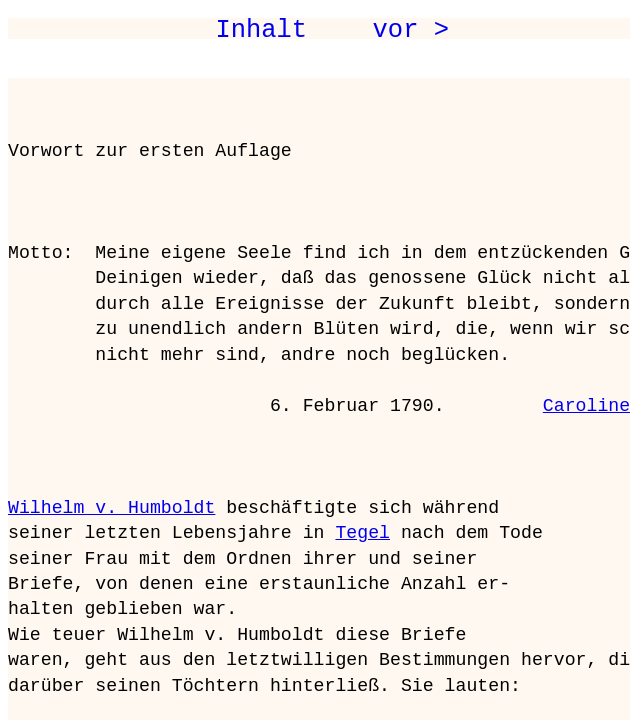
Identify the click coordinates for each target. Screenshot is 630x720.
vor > (411, 30)
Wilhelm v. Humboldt (111, 508)
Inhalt (261, 30)
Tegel (362, 533)
